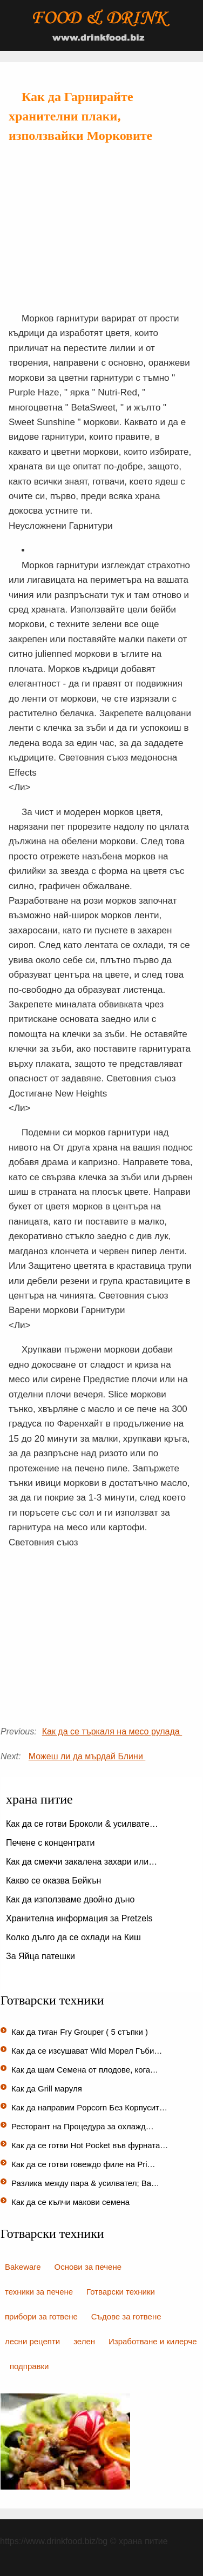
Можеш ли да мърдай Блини (87, 1756)
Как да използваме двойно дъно (71, 1899)
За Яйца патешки (41, 1956)
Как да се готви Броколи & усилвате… (82, 1823)
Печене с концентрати (51, 1842)
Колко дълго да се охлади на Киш (74, 1937)
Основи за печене (88, 2266)
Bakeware (23, 2266)
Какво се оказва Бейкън (55, 1880)
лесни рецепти (32, 2341)
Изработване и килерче (153, 2341)
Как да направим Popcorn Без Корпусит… (89, 2107)
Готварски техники (120, 2291)
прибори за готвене (41, 2316)
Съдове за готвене (126, 2316)
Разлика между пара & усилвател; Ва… (85, 2183)
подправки (29, 2366)
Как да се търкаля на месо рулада (112, 1731)
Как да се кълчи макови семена (71, 2202)
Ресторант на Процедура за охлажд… (82, 2126)
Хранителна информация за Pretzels (80, 1918)
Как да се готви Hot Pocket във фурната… (89, 2145)
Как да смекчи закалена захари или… (81, 1861)
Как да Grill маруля (47, 2088)
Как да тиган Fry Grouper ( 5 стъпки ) (80, 2031)
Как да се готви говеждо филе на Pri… (83, 2164)
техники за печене (39, 2291)
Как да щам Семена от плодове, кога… (84, 2069)
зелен (84, 2341)
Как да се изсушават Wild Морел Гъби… (86, 2050)
